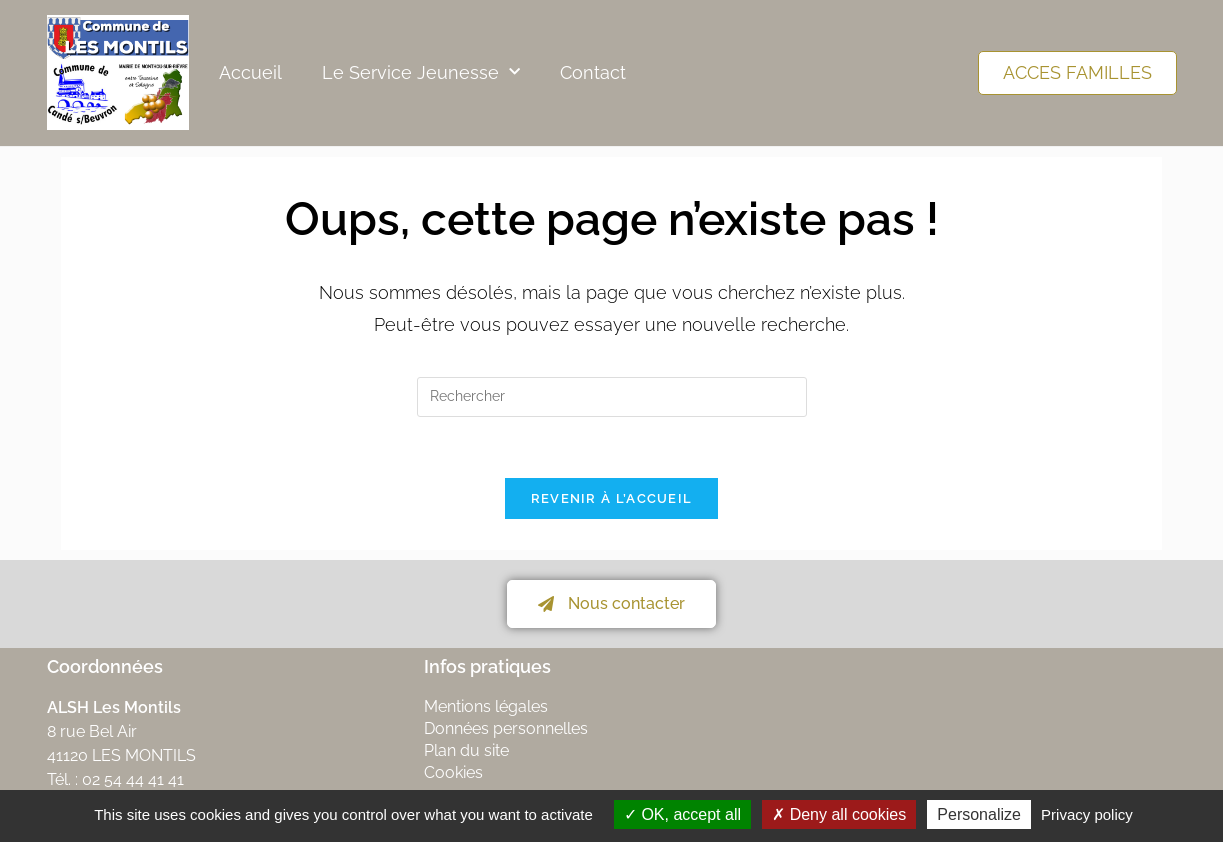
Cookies (453, 772)
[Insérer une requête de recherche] (612, 397)
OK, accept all (682, 814)
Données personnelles (506, 728)
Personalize (979, 814)
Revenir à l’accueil (612, 498)
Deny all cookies (839, 814)
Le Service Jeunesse (421, 72)
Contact (593, 72)
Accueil (250, 72)
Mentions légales (486, 706)
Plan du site (466, 750)
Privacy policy (1087, 814)
